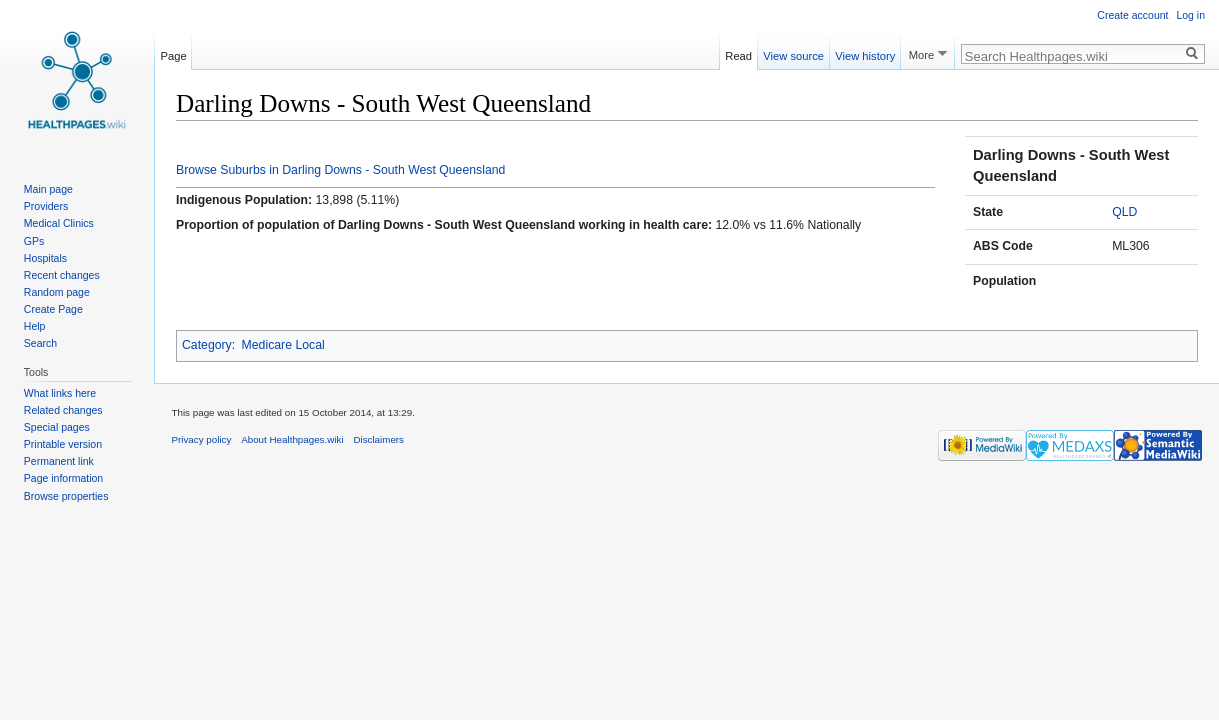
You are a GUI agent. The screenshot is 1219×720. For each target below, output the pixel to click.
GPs (34, 241)
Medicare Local (283, 345)
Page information (63, 478)
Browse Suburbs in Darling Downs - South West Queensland (340, 170)
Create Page (53, 309)
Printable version (63, 444)
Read (738, 53)
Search (40, 343)
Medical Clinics (59, 223)
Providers (46, 206)
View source (793, 53)
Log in (1190, 15)
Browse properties (66, 496)
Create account (1132, 15)
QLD (1124, 212)
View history (865, 53)
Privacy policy (202, 439)
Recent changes (62, 275)
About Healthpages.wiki (292, 439)
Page (174, 53)
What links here (60, 393)
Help (35, 326)
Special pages (57, 427)
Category (207, 345)
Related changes (63, 410)
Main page (48, 189)
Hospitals (45, 258)
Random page (57, 292)
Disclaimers (378, 439)
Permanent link (59, 461)
